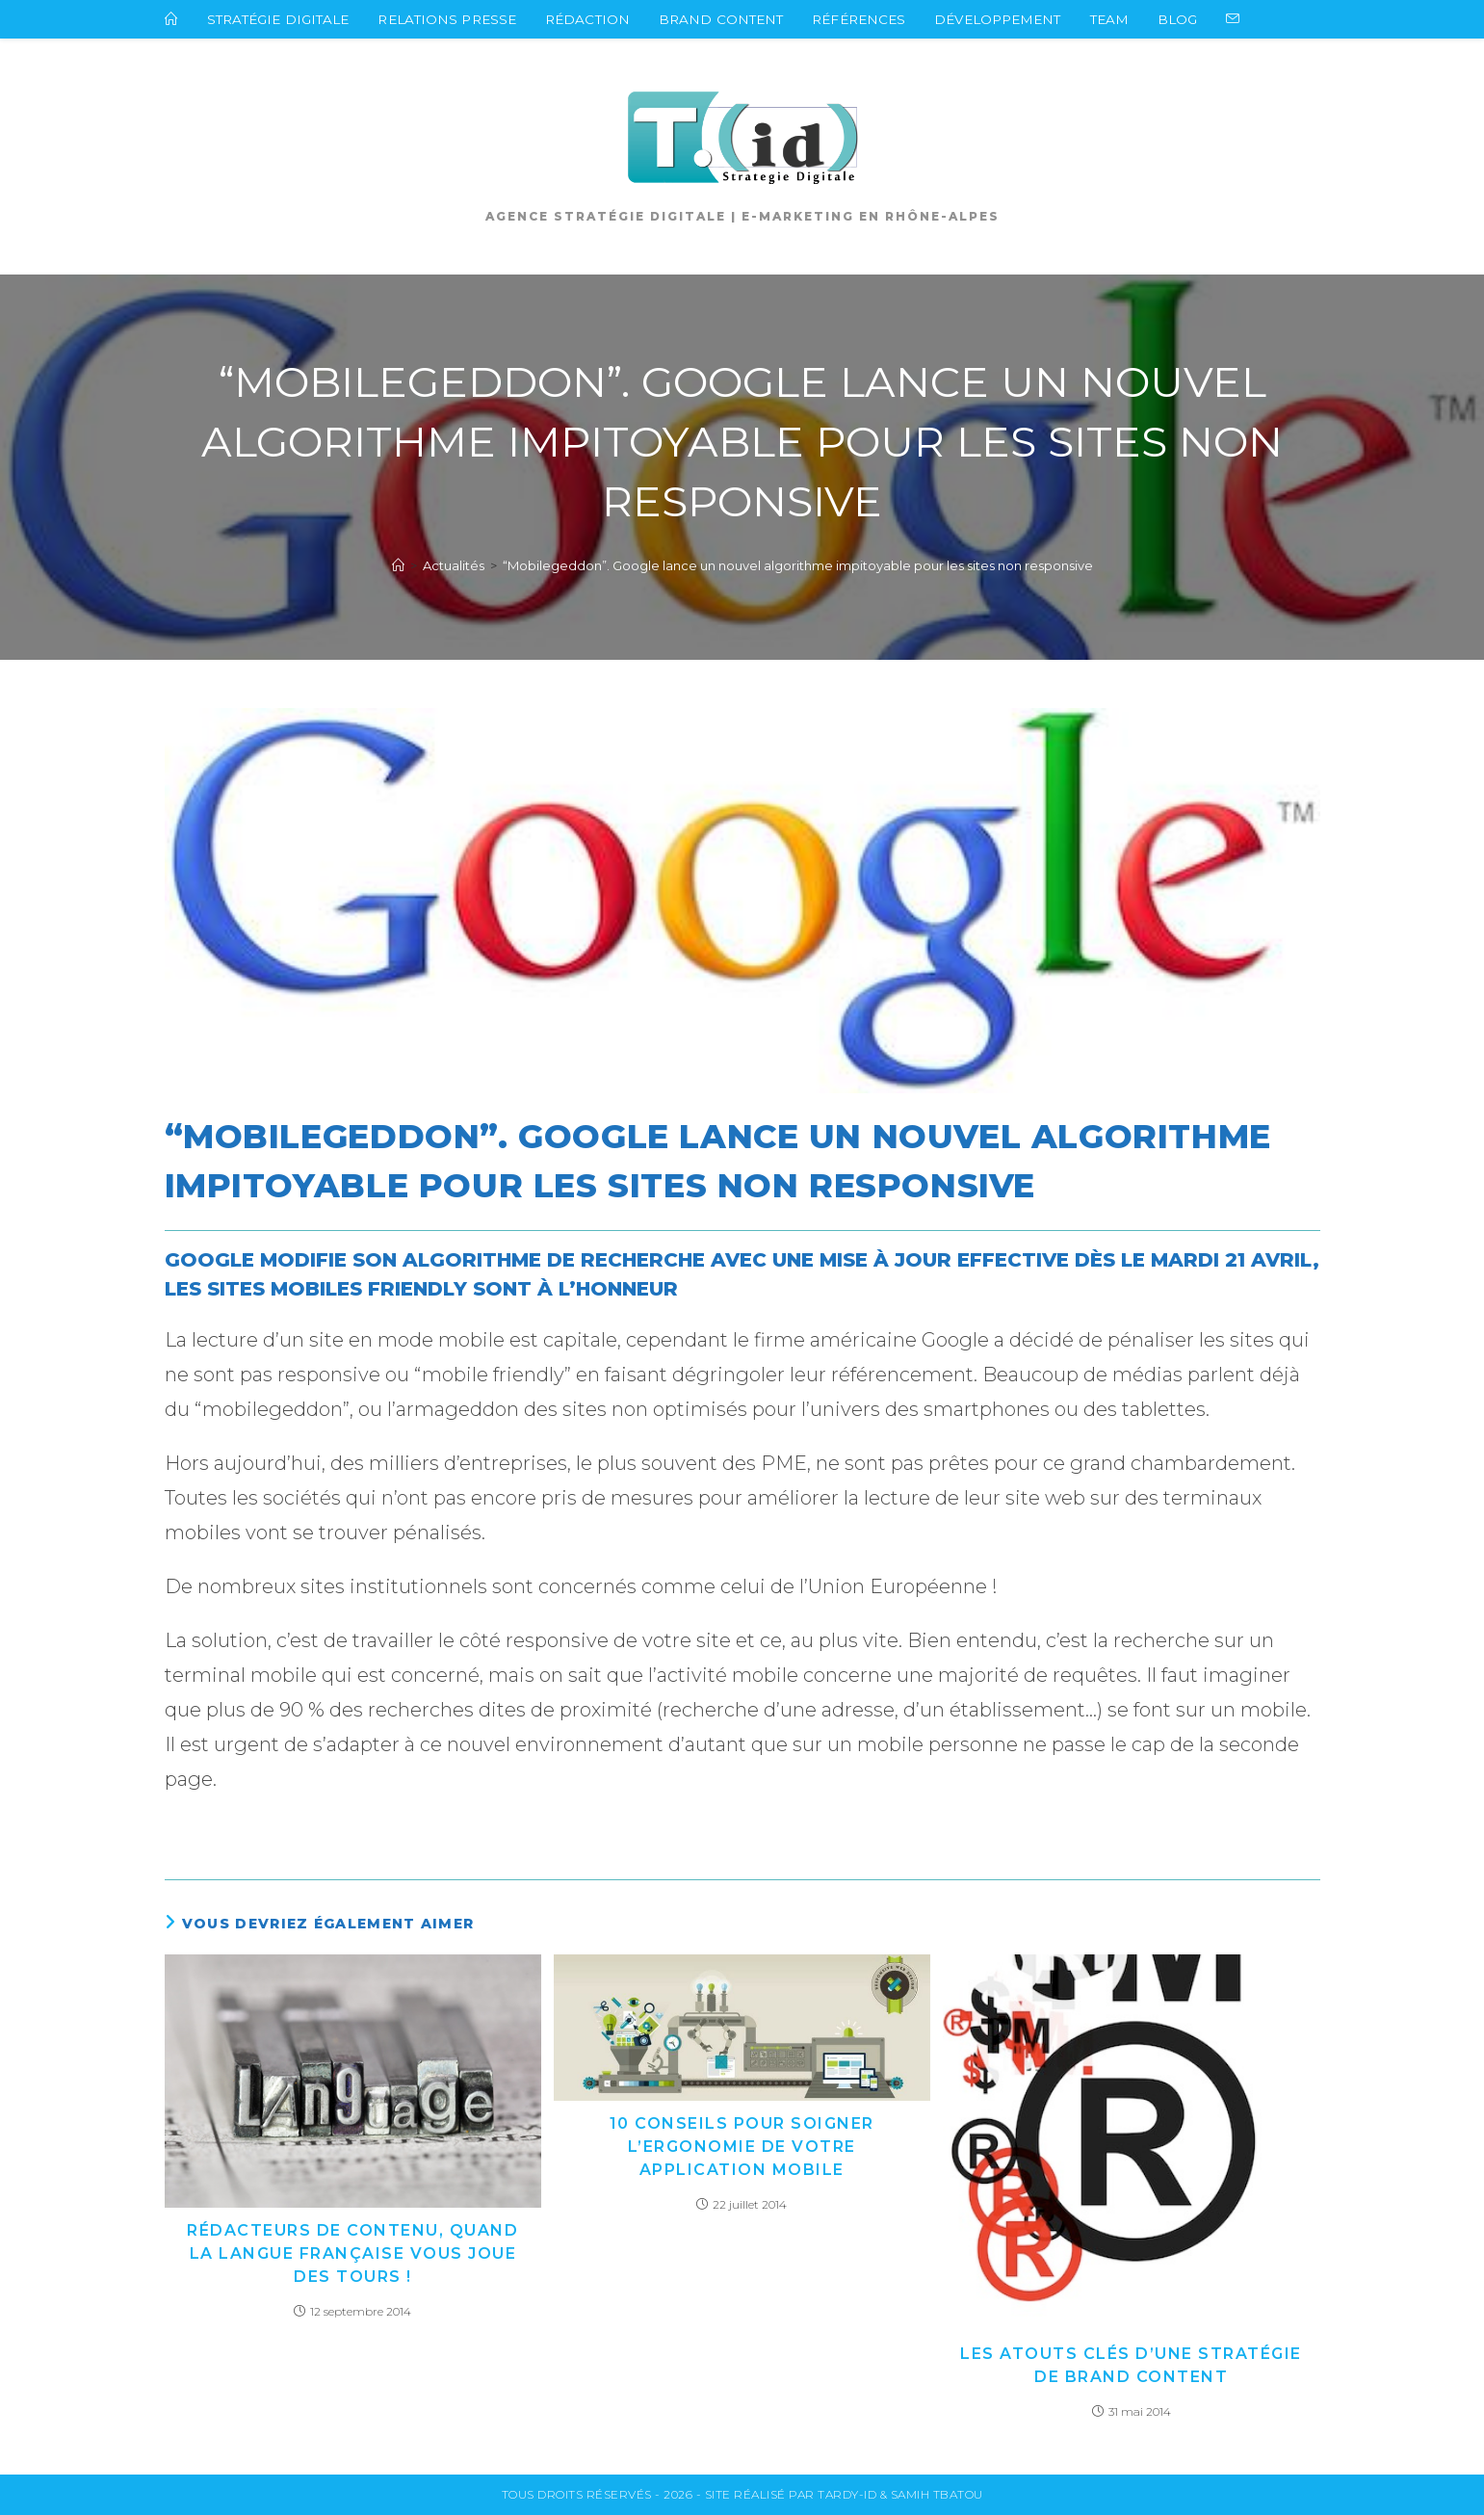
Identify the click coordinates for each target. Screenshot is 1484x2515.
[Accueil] (398, 565)
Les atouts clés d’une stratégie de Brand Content (1131, 2365)
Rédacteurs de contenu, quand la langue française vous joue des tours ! (352, 2253)
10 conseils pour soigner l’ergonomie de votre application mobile (742, 2146)
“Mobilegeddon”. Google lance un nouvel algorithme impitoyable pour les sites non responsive (798, 565)
